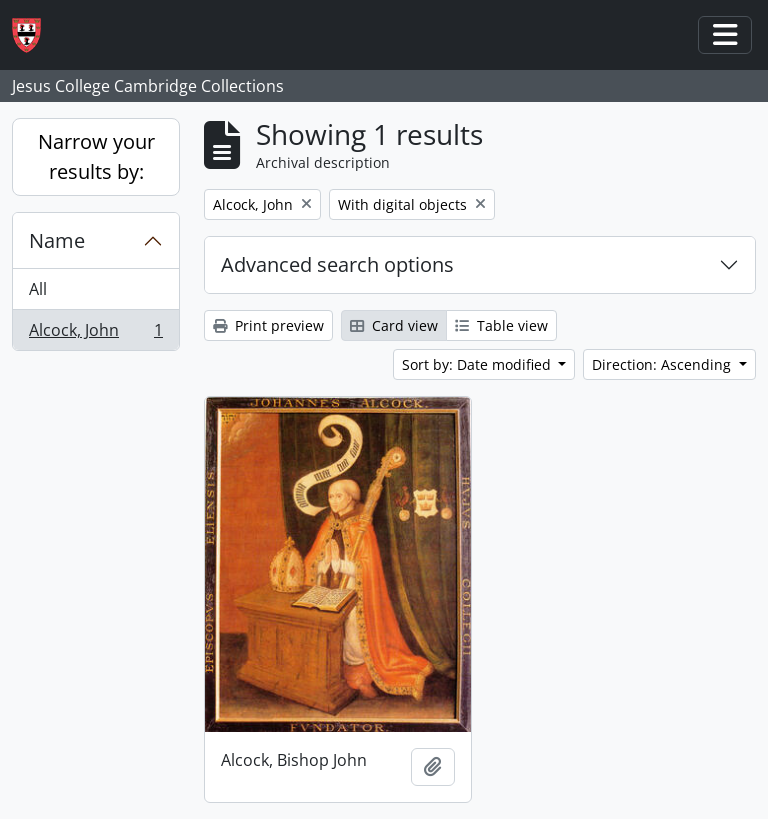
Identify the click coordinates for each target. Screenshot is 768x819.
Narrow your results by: (96, 156)
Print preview (268, 325)
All (38, 289)
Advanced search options (337, 264)
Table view (501, 325)
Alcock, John (95, 334)
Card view (394, 325)
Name (57, 240)
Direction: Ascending (663, 364)
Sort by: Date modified (478, 364)
